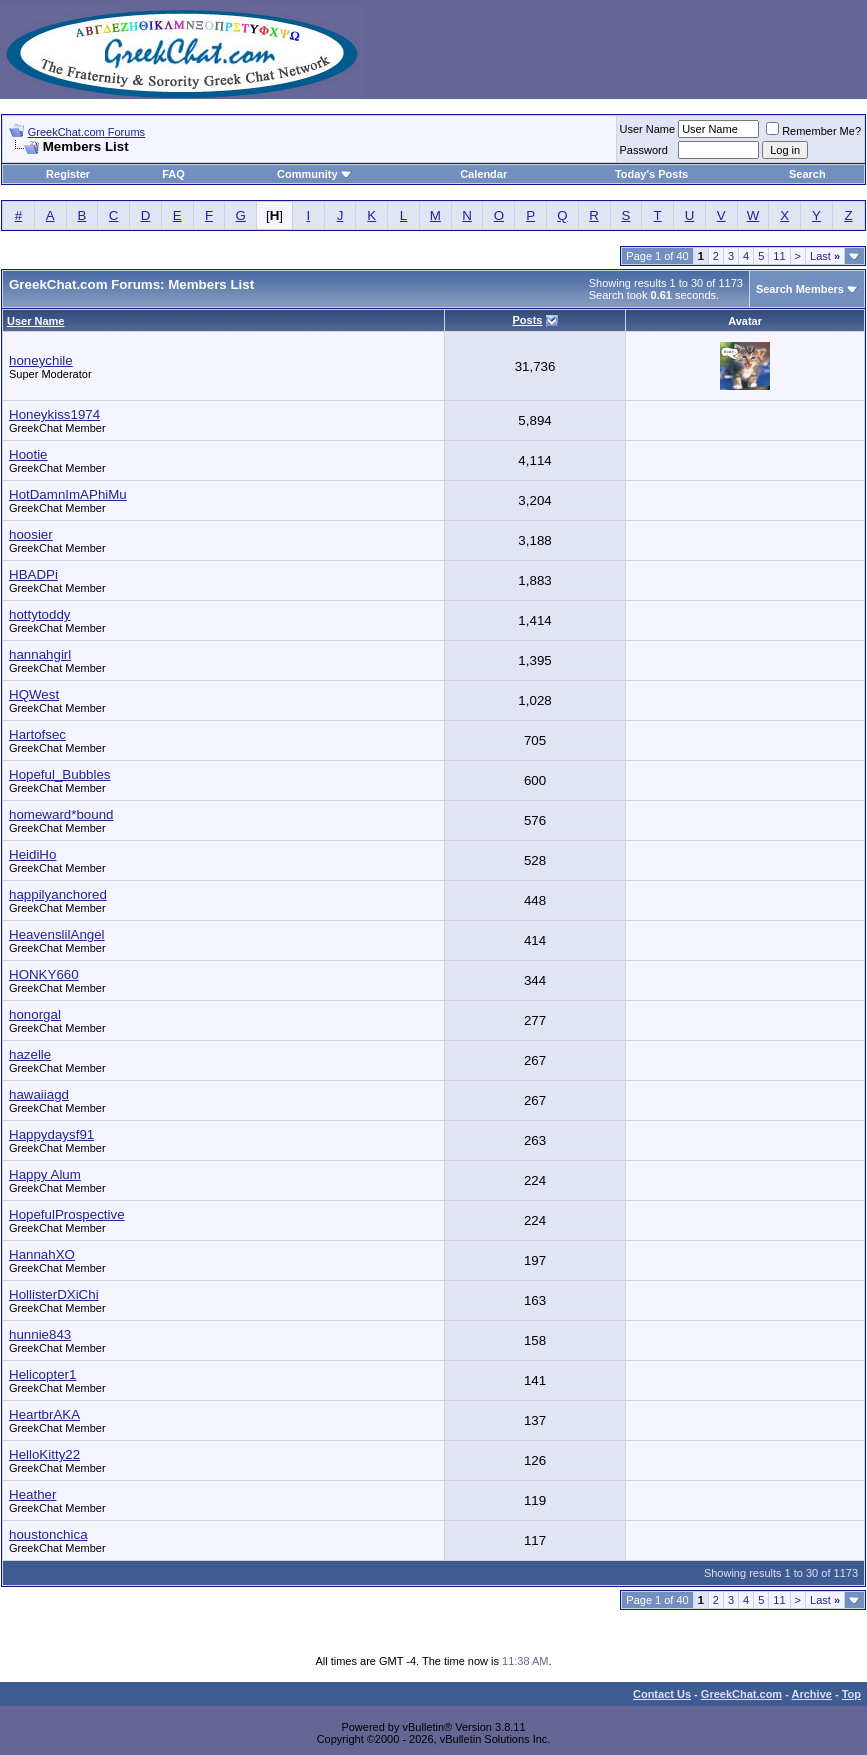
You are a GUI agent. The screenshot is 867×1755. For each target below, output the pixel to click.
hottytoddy (40, 614)
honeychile (41, 360)
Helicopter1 (42, 1374)
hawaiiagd (39, 1094)
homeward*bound (61, 814)
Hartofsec (37, 734)
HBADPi (33, 574)
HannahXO (42, 1254)
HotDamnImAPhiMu (68, 494)
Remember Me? (813, 131)
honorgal (35, 1014)
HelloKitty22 (44, 1454)
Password (644, 150)
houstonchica (48, 1534)
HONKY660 (44, 974)
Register (68, 174)
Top (851, 1694)
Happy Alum (45, 1174)
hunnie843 (40, 1334)
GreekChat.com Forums (86, 132)
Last (825, 256)
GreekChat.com (741, 1694)
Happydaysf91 (51, 1134)
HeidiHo (32, 854)
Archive (812, 1694)
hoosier (31, 534)
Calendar (483, 174)
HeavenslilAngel (57, 934)
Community (314, 174)
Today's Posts (651, 174)
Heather (32, 1494)
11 (779, 256)
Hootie (28, 454)
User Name (648, 129)
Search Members (800, 289)
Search (807, 174)
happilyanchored (58, 894)
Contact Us (662, 1694)
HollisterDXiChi (54, 1294)
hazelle (30, 1054)
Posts (528, 320)
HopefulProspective (67, 1214)
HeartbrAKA (44, 1414)
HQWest (34, 694)
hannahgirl (40, 654)
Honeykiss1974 (54, 414)
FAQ (173, 174)
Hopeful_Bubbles (60, 774)
